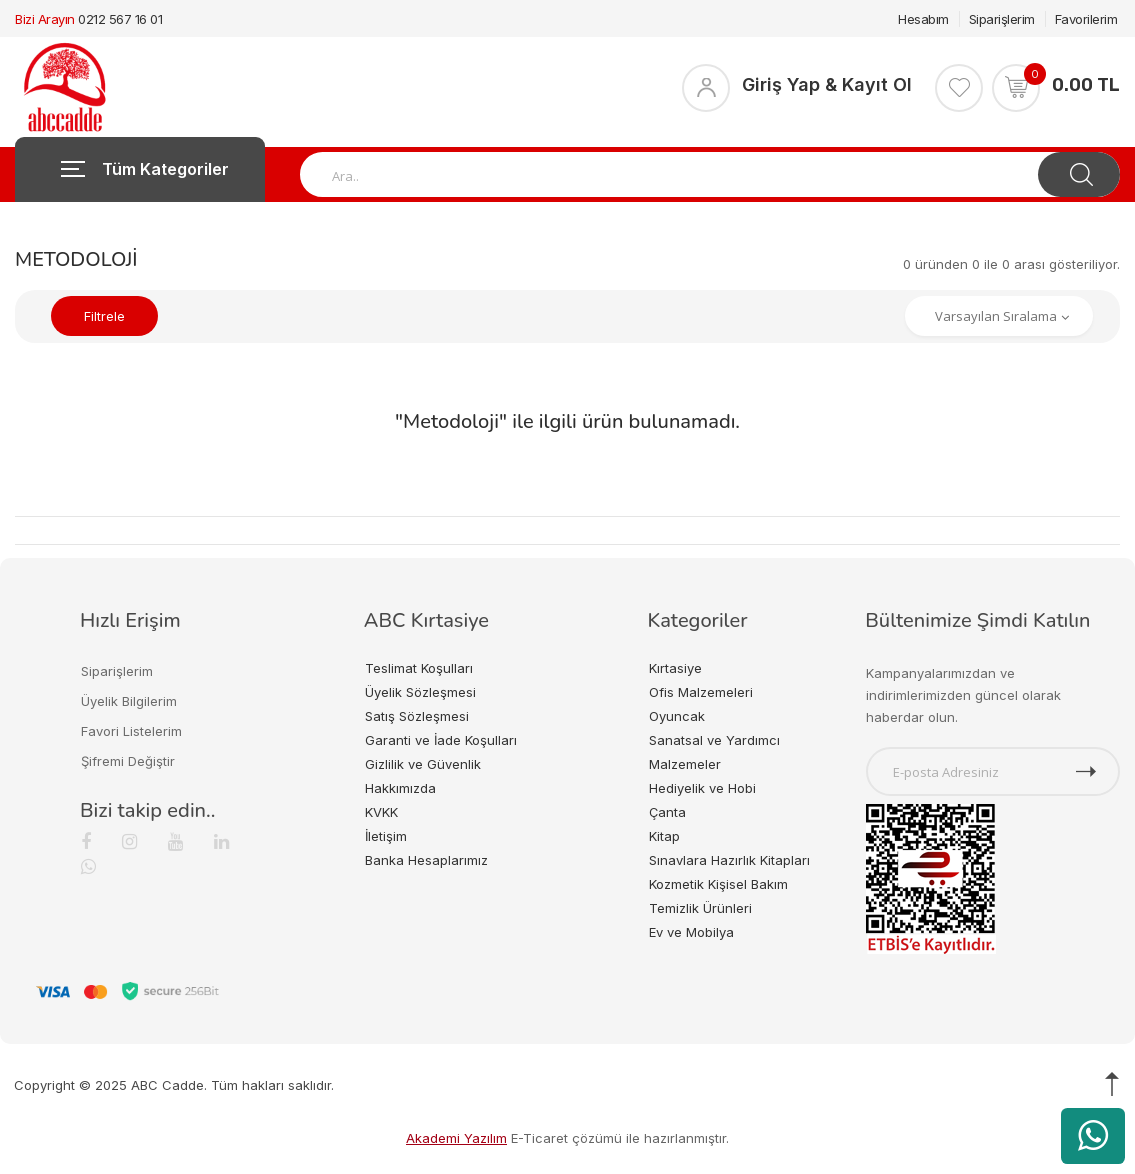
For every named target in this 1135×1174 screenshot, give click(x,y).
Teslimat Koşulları (419, 668)
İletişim (386, 836)
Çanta (667, 812)
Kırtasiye (675, 668)
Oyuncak (677, 716)
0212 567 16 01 (120, 19)
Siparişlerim (1002, 19)
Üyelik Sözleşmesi (420, 692)
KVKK (381, 812)
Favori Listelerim (131, 731)
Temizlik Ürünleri (700, 908)
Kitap (664, 836)
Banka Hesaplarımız (426, 860)
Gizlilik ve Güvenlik (423, 764)
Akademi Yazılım (456, 1138)
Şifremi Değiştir (128, 761)
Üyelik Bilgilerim (129, 701)
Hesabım (923, 19)
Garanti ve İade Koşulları (441, 740)
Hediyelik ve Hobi (702, 788)
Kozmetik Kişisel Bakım (718, 884)
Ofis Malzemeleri (701, 692)
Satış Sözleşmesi (417, 716)
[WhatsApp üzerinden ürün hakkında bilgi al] (1093, 1136)
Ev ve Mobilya (691, 932)
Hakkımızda (400, 788)
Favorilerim (1086, 19)
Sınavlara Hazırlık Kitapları (729, 860)
